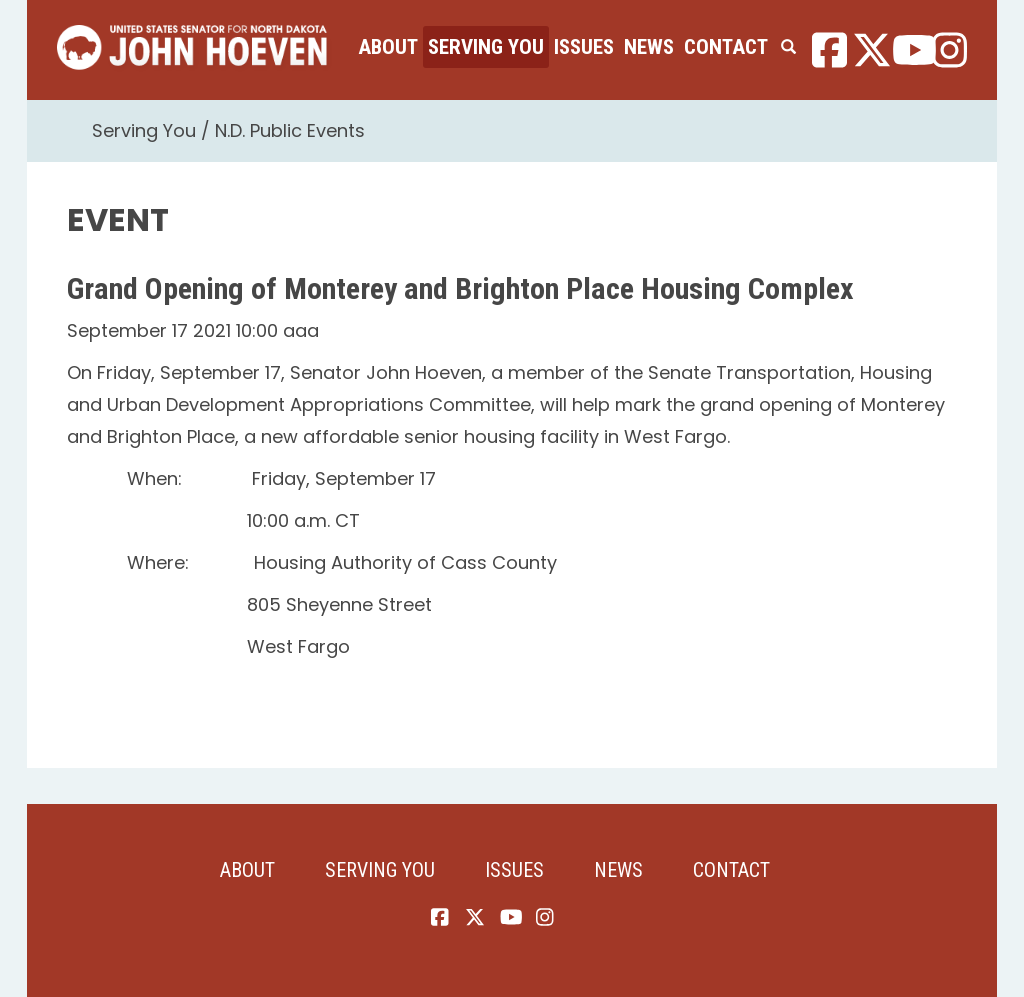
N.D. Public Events (290, 130)
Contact (726, 47)
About (388, 47)
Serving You (486, 47)
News (649, 47)
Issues (584, 47)
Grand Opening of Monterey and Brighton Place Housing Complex (460, 288)
